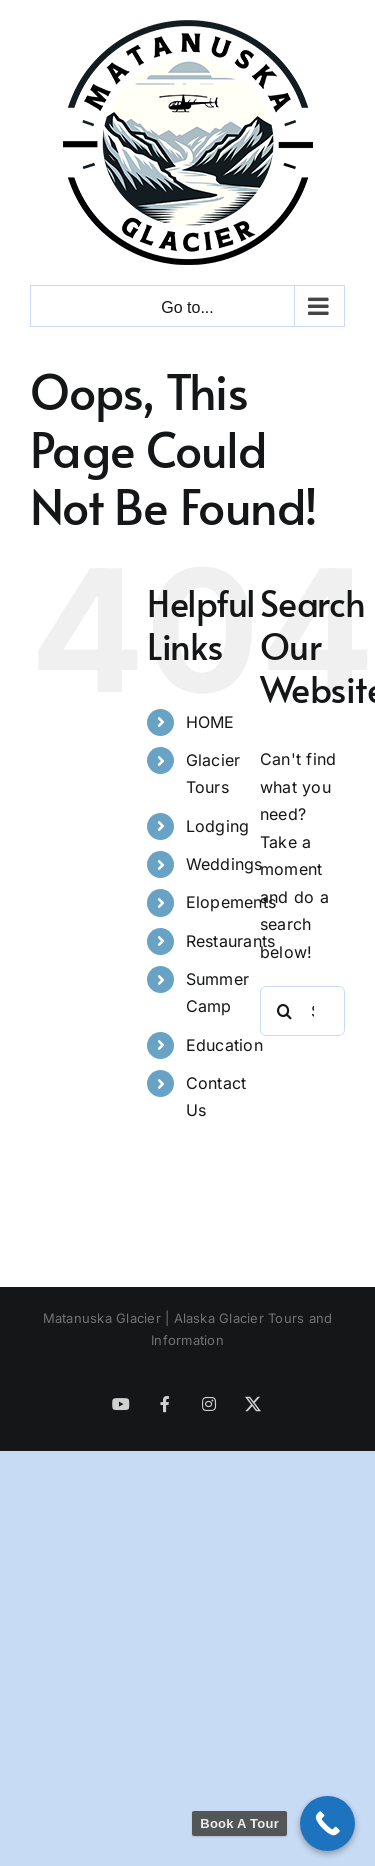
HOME (210, 722)
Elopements (231, 902)
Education (224, 1045)
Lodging (218, 826)
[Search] (285, 1011)
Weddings (224, 864)
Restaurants (231, 941)
